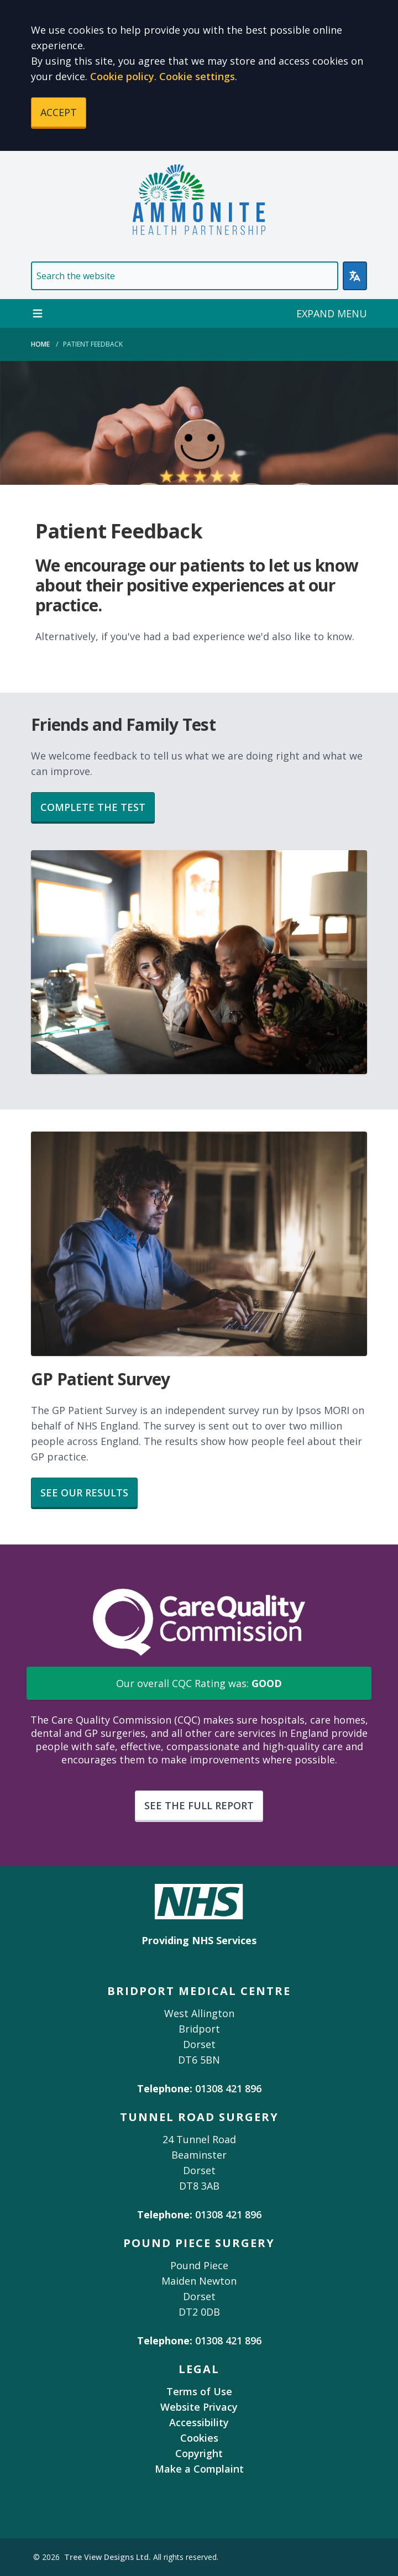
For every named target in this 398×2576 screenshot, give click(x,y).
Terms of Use (199, 2391)
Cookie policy (122, 76)
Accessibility (199, 2422)
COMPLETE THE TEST (92, 807)
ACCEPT (58, 112)
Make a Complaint (199, 2468)
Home (40, 344)
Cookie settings (197, 76)
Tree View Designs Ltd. (107, 2557)
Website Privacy (199, 2406)
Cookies (199, 2437)
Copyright (199, 2453)
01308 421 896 (228, 2088)
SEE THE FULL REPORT (199, 1805)
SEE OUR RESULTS (84, 1492)
